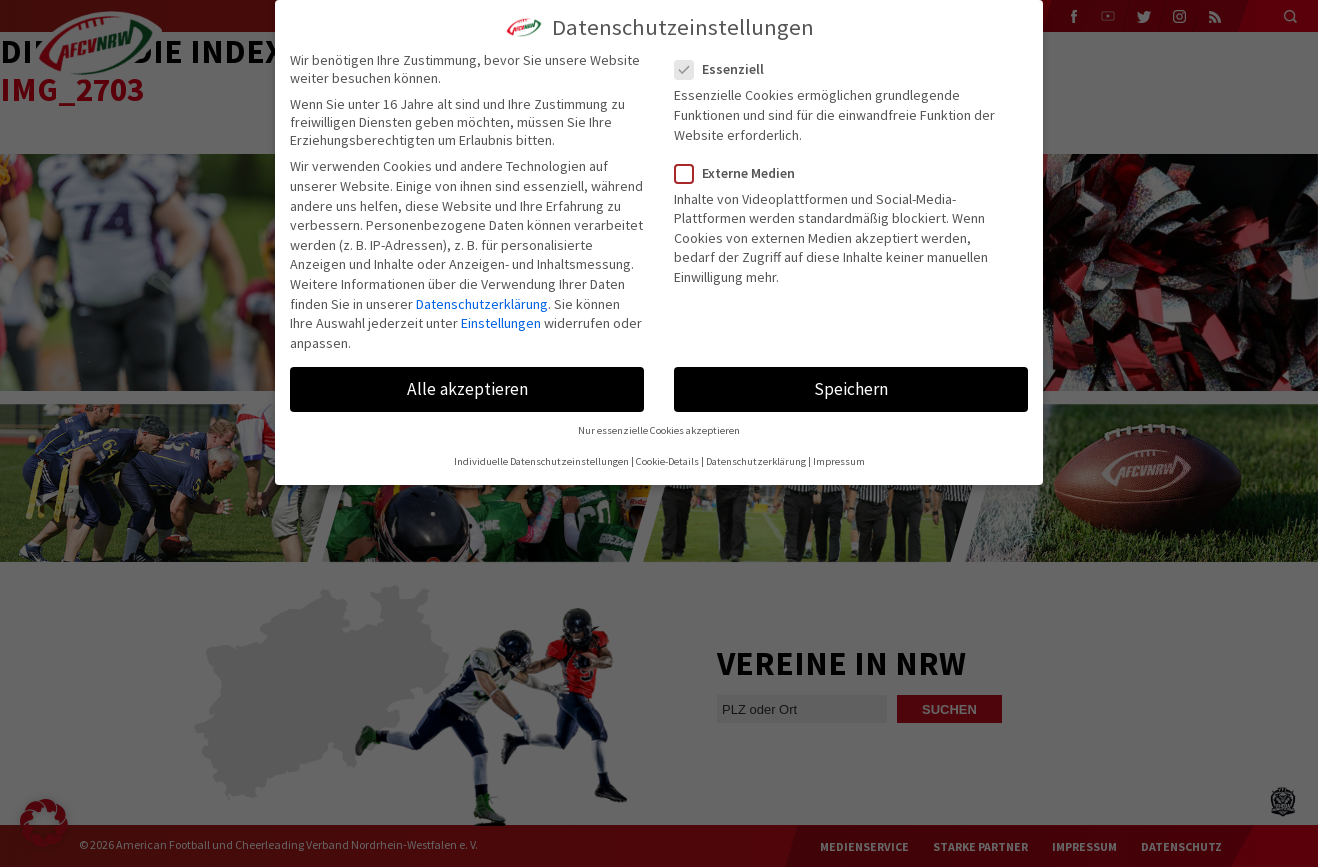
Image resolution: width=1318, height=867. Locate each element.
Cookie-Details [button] (667, 461)
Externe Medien (743, 173)
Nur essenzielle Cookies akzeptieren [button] (659, 430)
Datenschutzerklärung (482, 304)
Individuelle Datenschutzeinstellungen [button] (541, 461)
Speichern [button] (851, 389)
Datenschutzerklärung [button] (756, 461)
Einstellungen (501, 323)
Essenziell (727, 69)
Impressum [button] (839, 461)
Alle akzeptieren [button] (467, 389)
